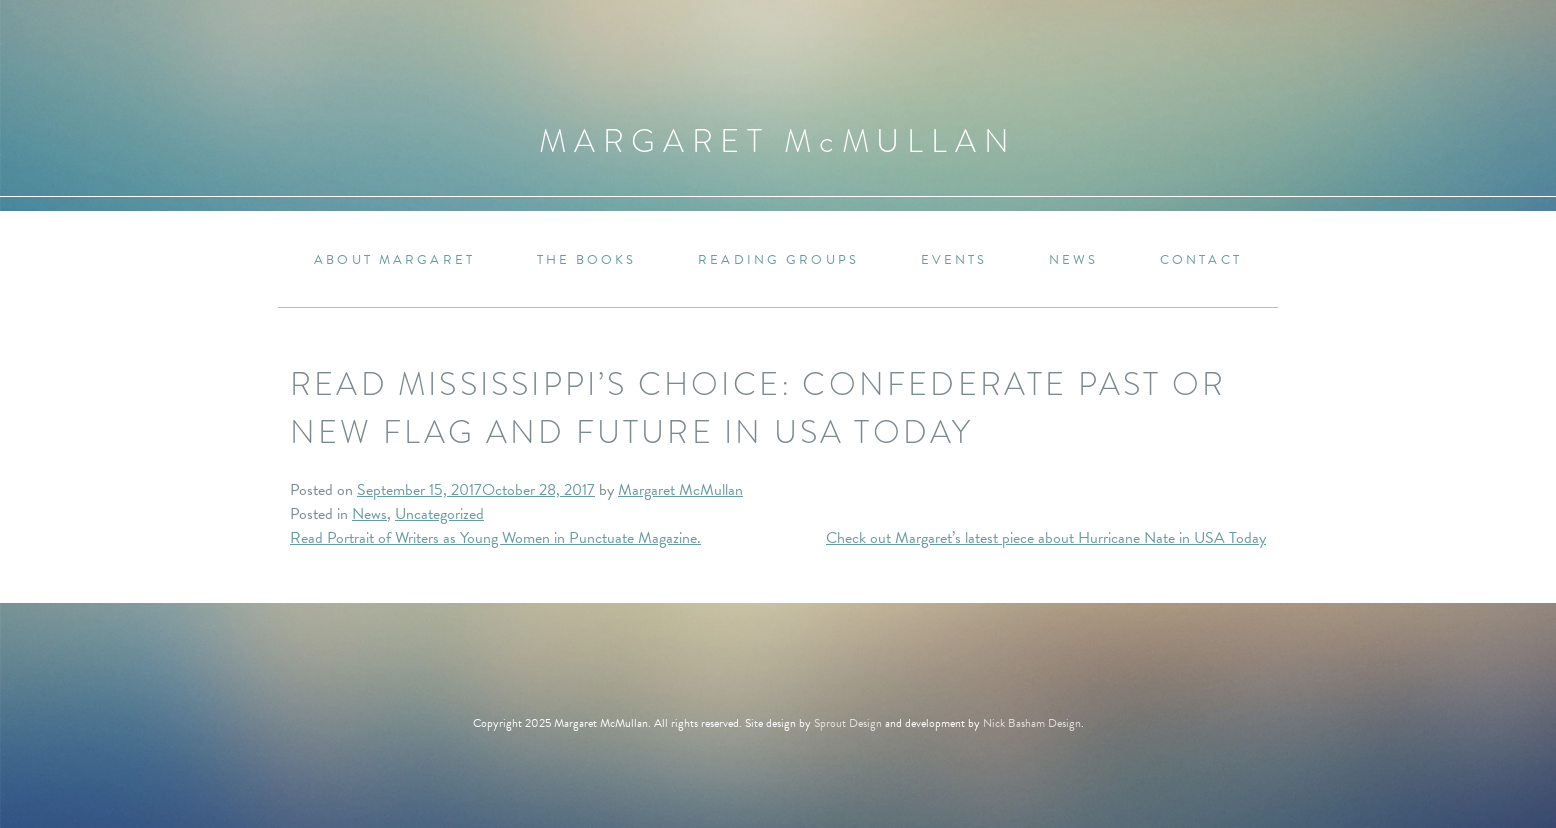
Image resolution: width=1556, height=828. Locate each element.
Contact (1201, 260)
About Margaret (394, 260)
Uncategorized (439, 514)
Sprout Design (848, 723)
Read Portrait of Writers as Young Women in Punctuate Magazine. (495, 538)
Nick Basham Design (1032, 723)
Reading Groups (778, 260)
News (1073, 260)
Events (954, 260)
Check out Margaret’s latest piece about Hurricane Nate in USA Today (1046, 538)
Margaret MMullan (778, 141)
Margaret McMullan (680, 490)
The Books (587, 260)
